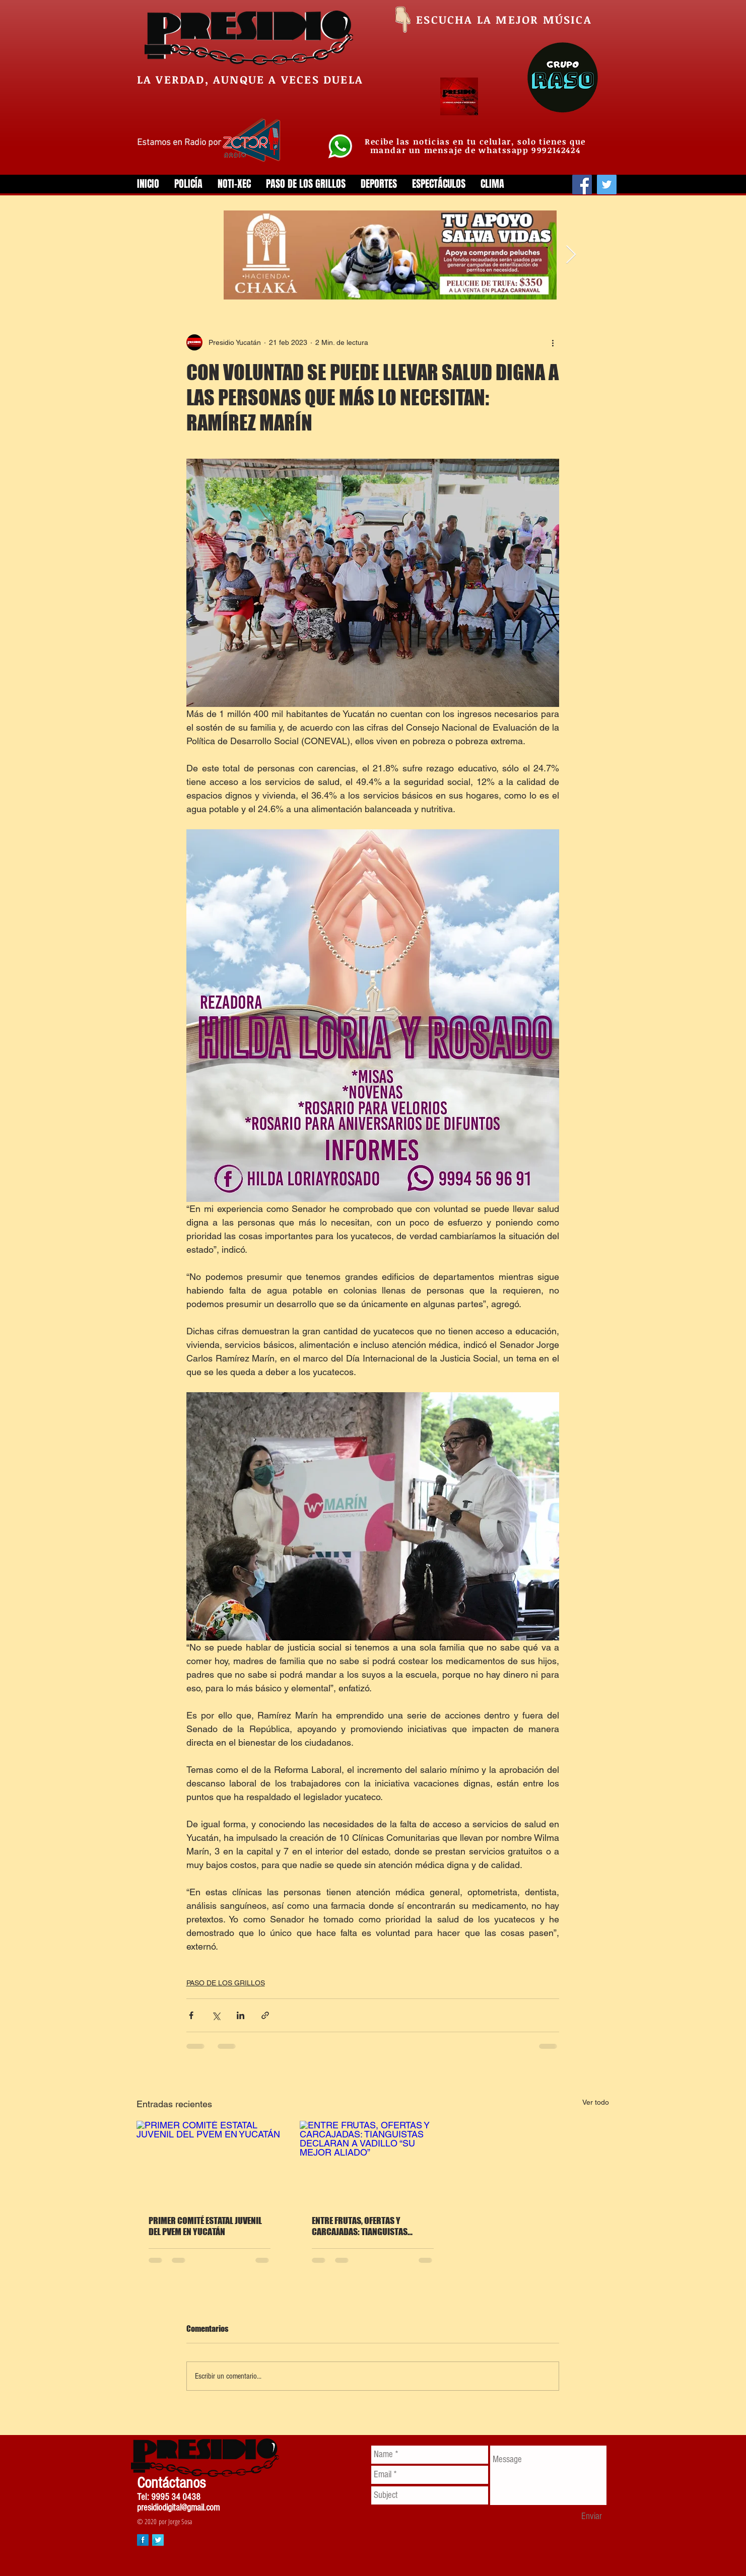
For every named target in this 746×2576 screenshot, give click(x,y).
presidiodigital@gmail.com (178, 2507)
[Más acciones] (553, 342)
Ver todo (595, 2102)
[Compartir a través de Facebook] (191, 2015)
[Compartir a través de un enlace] (265, 2015)
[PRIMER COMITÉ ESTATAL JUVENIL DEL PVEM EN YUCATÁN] (210, 2162)
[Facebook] (582, 184)
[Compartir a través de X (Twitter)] (216, 2015)
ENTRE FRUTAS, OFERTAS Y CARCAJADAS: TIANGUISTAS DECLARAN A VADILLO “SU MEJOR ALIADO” (367, 2226)
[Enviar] (591, 2517)
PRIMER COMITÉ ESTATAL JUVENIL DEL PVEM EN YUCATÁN (205, 2226)
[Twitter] (607, 184)
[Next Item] (571, 255)
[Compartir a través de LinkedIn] (240, 2015)
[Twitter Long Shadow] (158, 2540)
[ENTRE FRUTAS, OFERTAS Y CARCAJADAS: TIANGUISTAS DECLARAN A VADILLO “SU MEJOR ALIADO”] (373, 2162)
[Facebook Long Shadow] (143, 2540)
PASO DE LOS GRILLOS (225, 1983)
